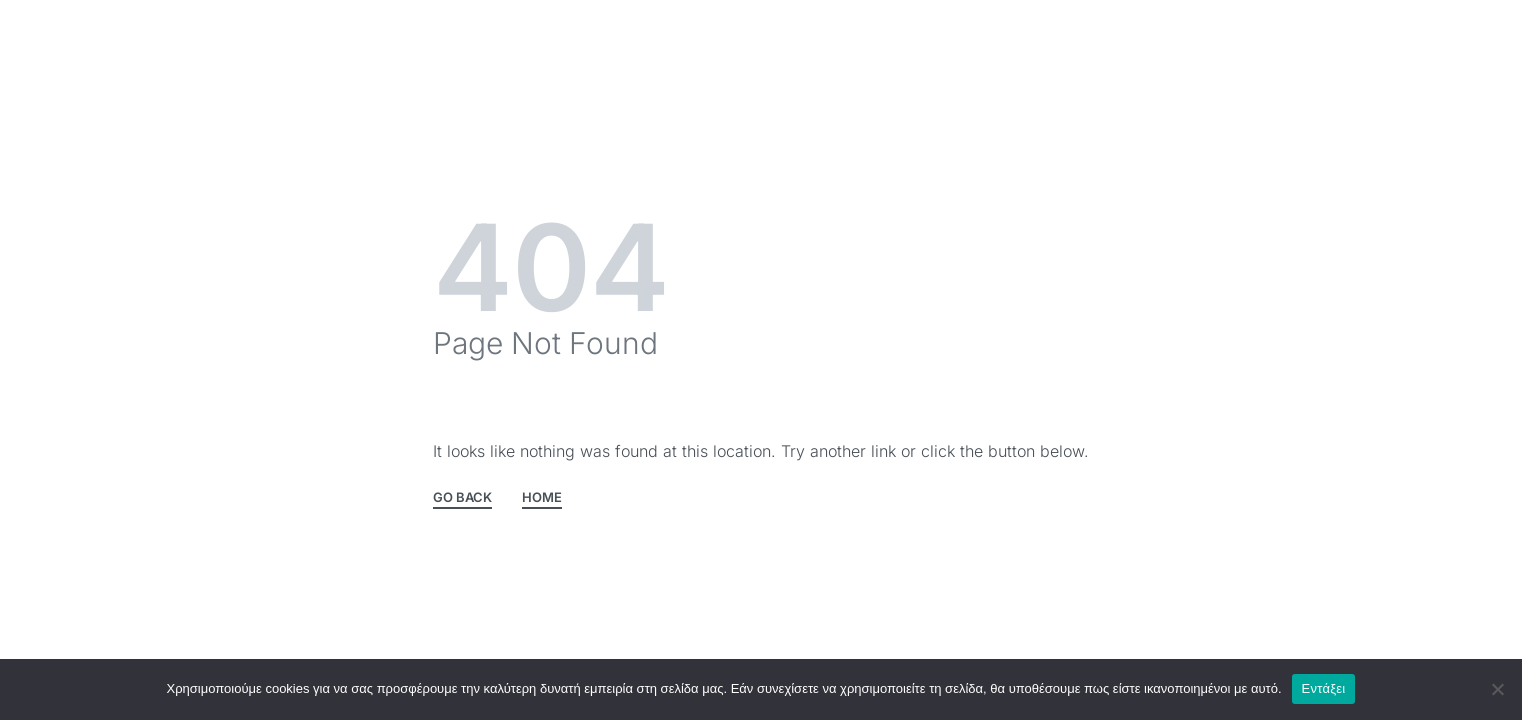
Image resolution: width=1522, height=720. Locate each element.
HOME (542, 498)
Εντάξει (1324, 688)
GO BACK (462, 498)
